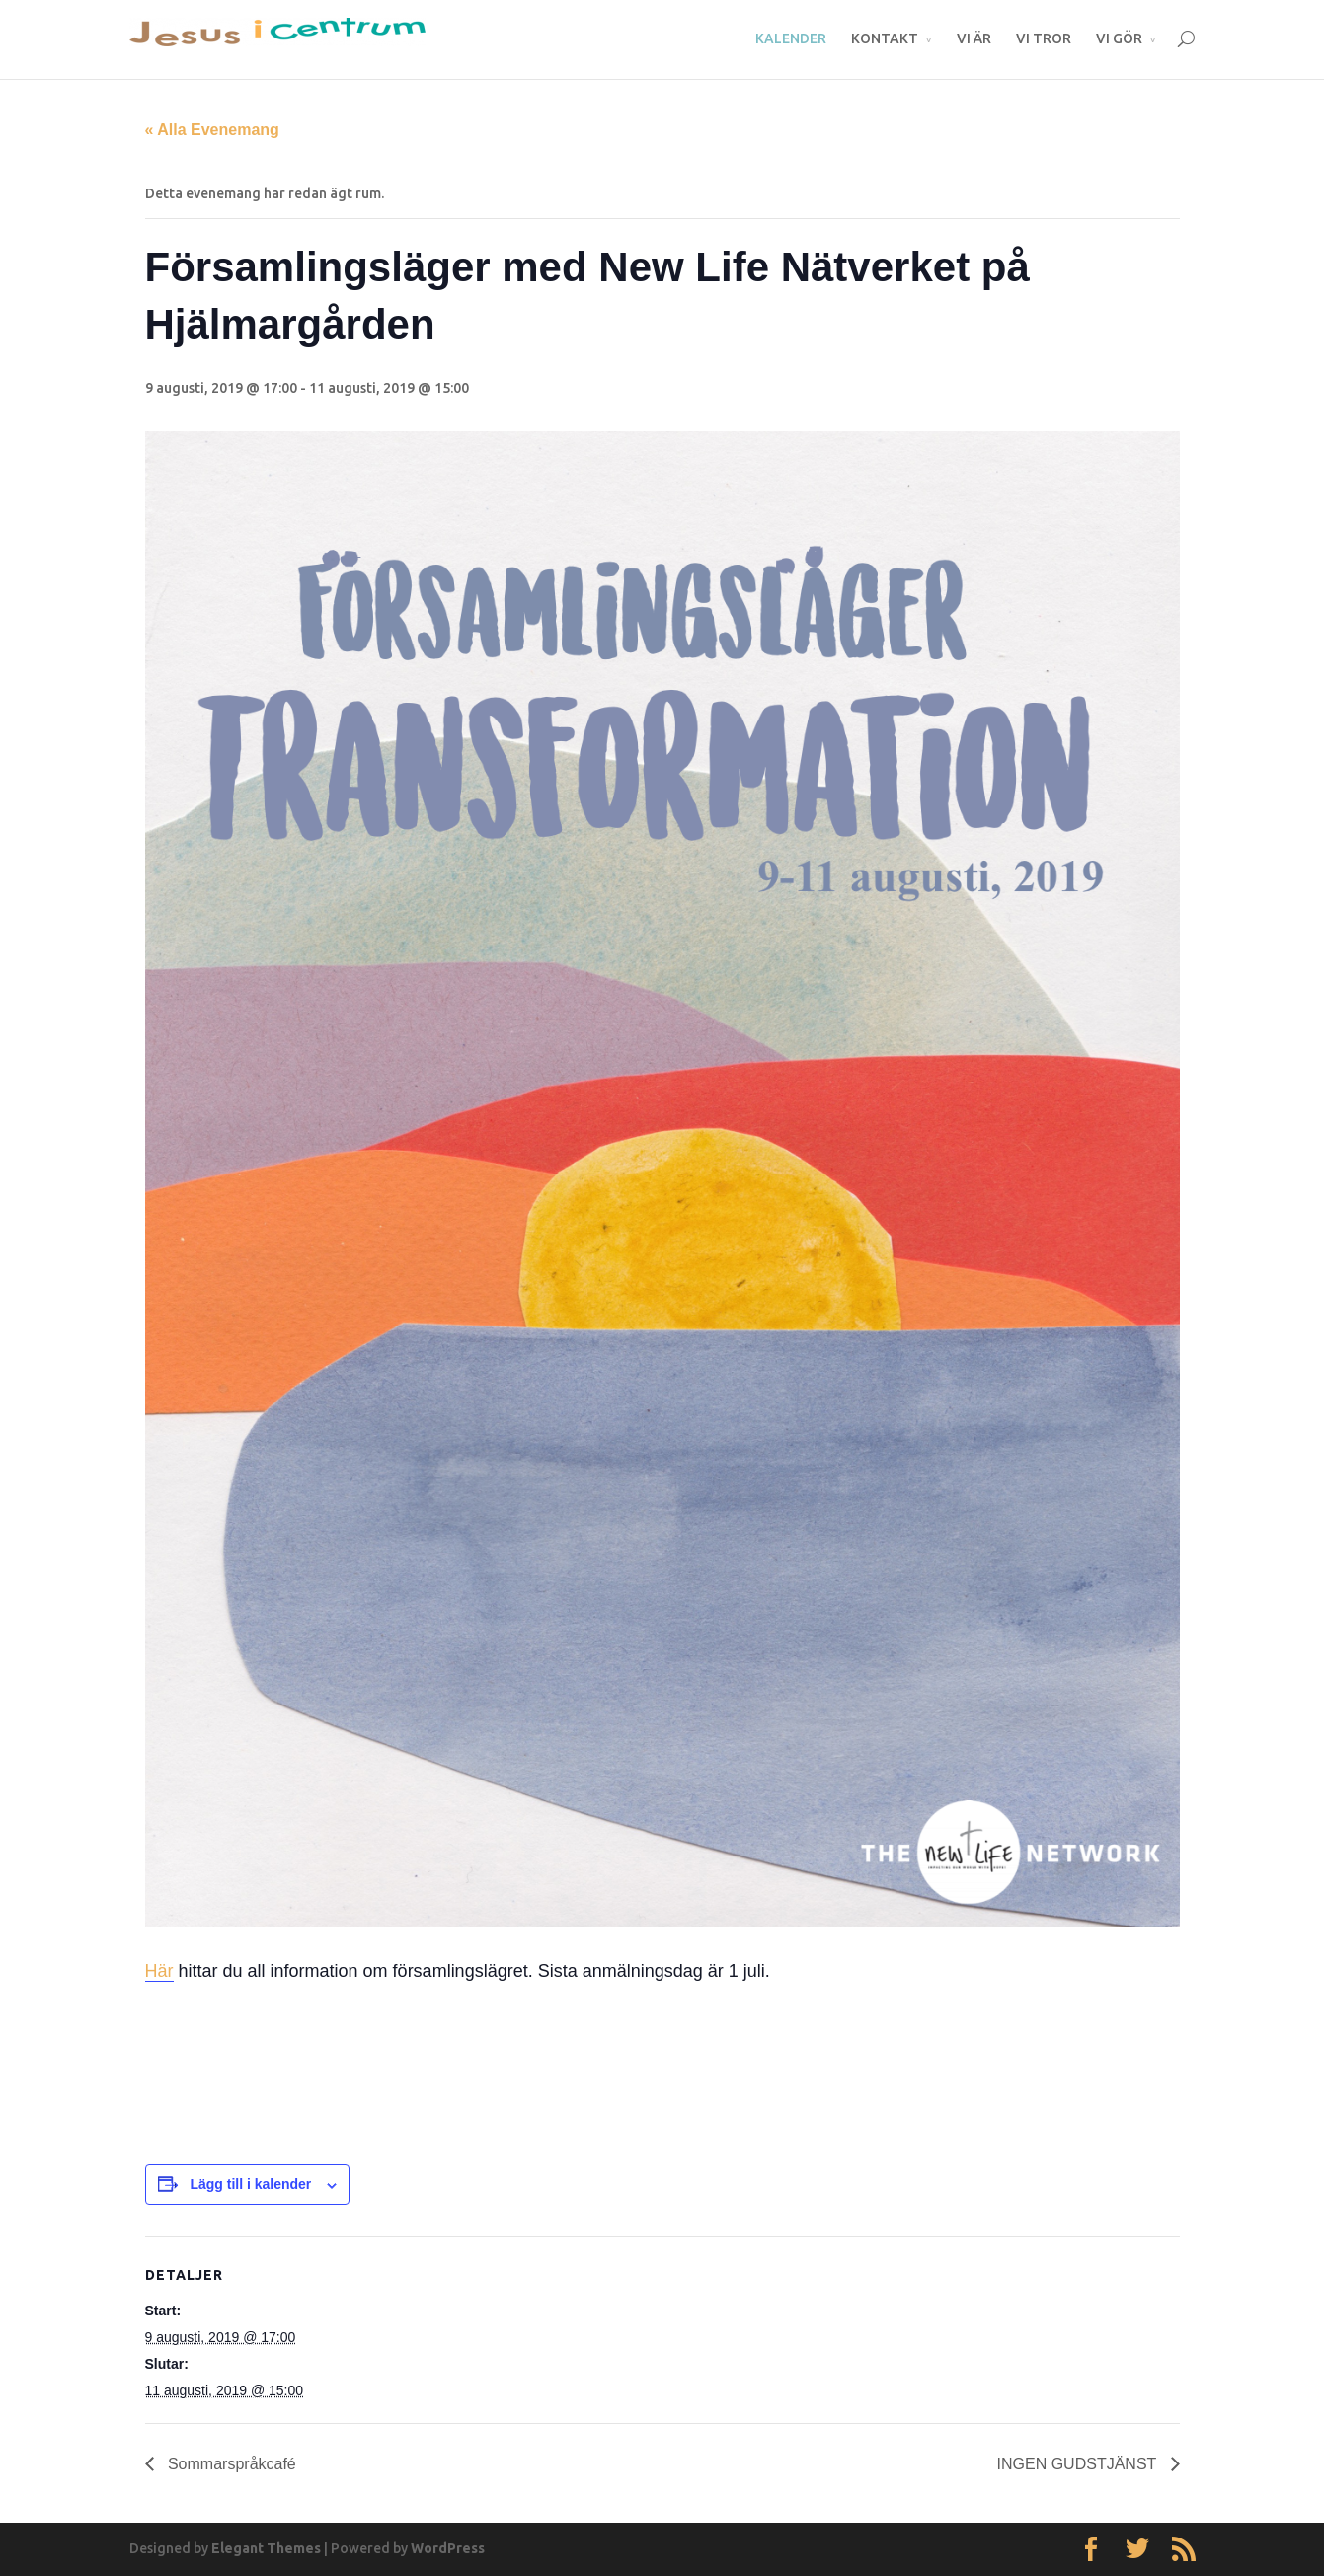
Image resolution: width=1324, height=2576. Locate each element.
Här (159, 1971)
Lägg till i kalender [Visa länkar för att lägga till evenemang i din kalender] (250, 2184)
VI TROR (1043, 38)
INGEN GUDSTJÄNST (1079, 2464)
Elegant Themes (266, 2548)
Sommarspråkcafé (230, 2464)
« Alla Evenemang (212, 129)
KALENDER (790, 38)
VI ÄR (974, 38)
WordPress (448, 2548)
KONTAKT (884, 38)
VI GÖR (1119, 38)
